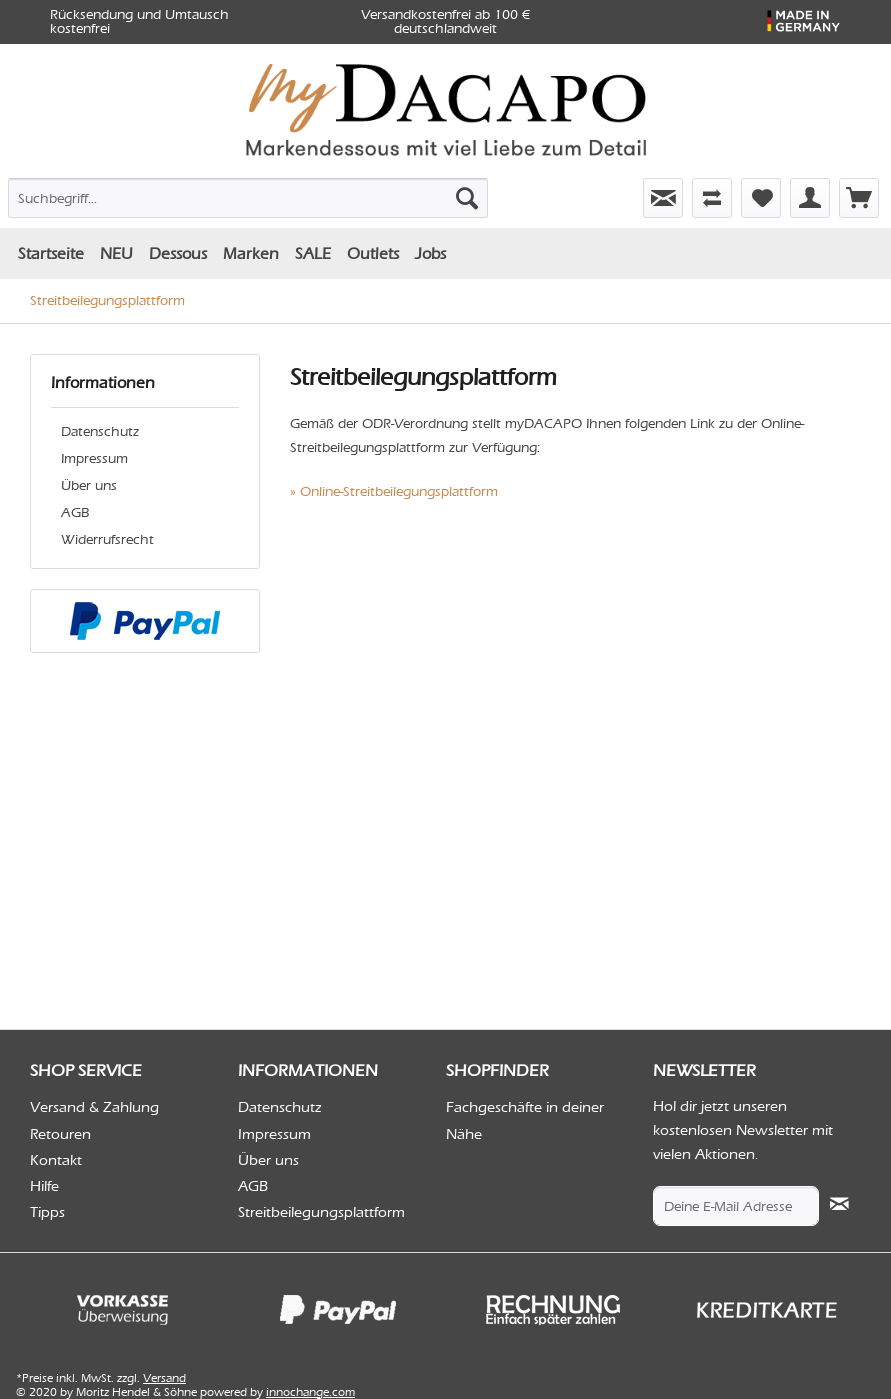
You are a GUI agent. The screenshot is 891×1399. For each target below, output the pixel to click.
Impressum (94, 458)
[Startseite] (51, 253)
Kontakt (56, 1160)
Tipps (47, 1212)
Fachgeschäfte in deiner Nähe (525, 1120)
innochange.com (310, 1392)
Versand (164, 1378)
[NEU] (116, 253)
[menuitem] (141, 194)
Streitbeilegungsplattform (321, 1212)
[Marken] (251, 253)
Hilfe (44, 1186)
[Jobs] (430, 253)
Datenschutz (100, 431)
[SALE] (313, 253)
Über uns (89, 485)
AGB (75, 512)
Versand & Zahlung (94, 1107)
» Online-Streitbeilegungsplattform (394, 491)
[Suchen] (467, 198)
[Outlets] (373, 253)
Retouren (60, 1134)
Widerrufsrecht (107, 539)
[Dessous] (178, 253)
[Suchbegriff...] (248, 198)
